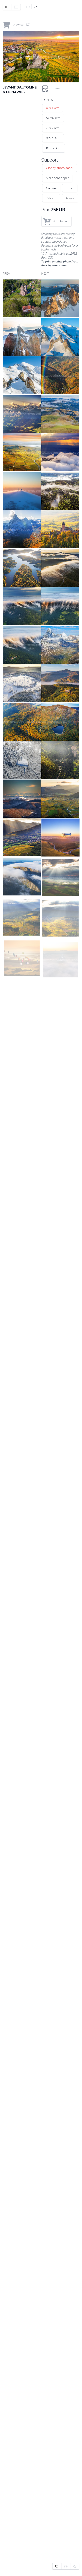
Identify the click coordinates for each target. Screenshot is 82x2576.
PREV (6, 273)
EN (36, 7)
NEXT (45, 273)
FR (28, 7)
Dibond (51, 198)
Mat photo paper (57, 178)
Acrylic (70, 198)
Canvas (51, 188)
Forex (70, 188)
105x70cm (53, 148)
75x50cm (52, 128)
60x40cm (53, 118)
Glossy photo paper (59, 168)
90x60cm (53, 138)
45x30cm (52, 108)
